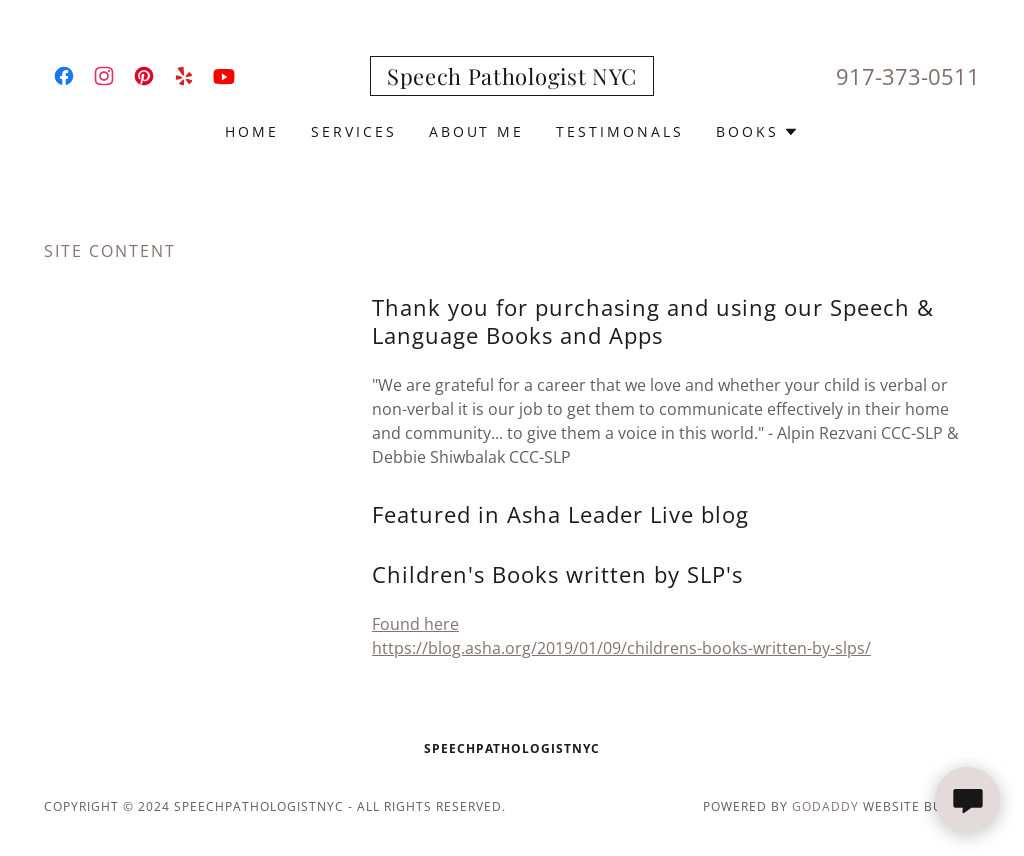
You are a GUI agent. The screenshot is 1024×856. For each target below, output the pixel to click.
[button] (757, 132)
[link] (64, 76)
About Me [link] (477, 131)
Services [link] (354, 131)
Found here (415, 624)
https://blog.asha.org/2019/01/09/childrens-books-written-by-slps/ (621, 648)
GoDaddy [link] (825, 806)
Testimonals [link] (620, 131)
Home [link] (252, 131)
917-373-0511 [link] (908, 76)
